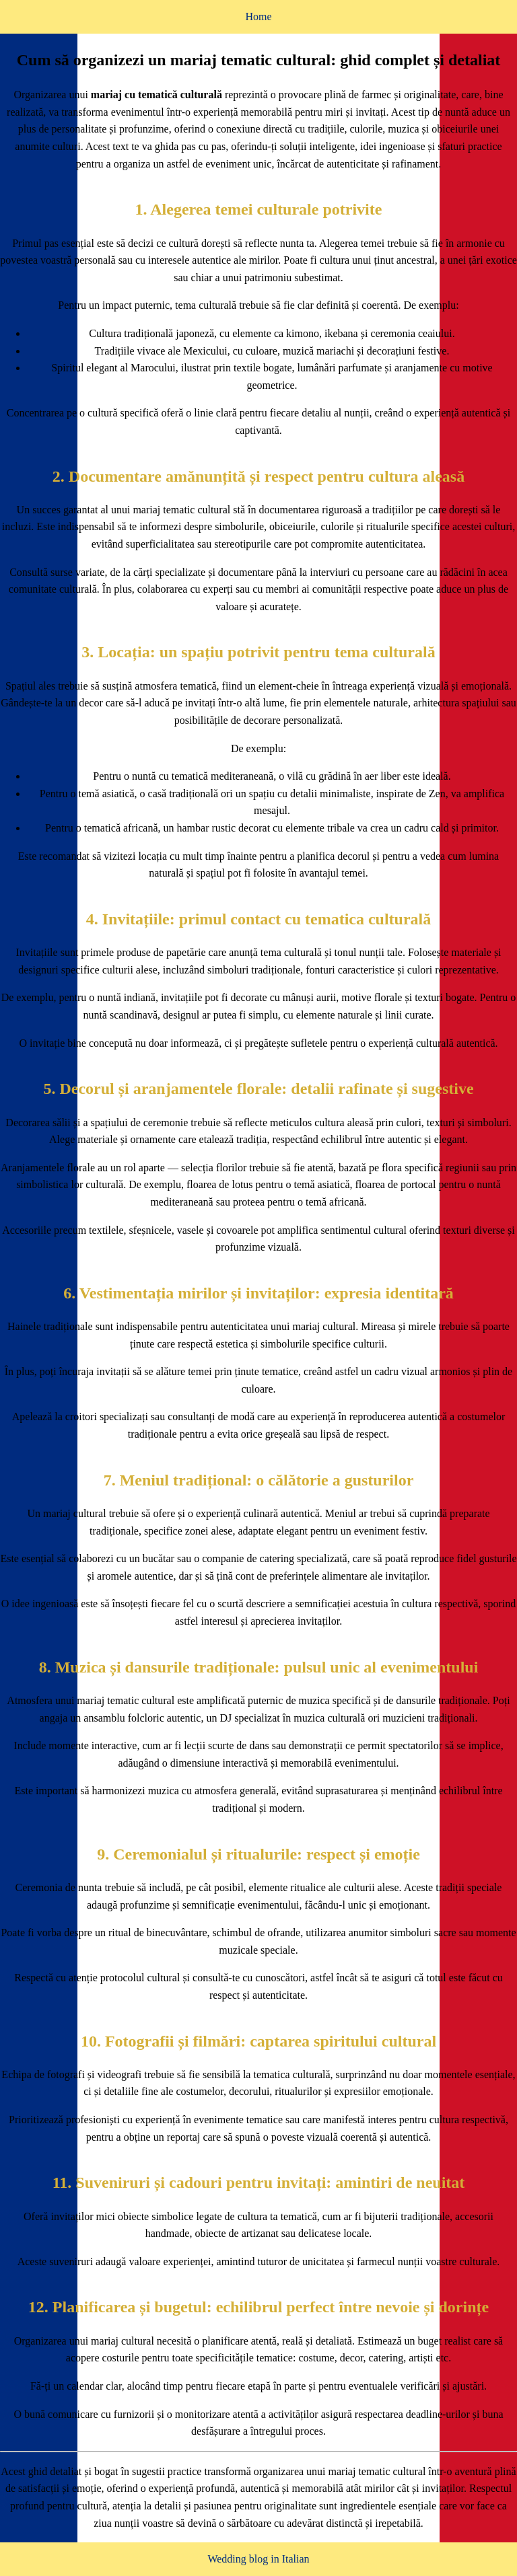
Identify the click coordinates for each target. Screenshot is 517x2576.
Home (258, 16)
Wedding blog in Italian (258, 2559)
